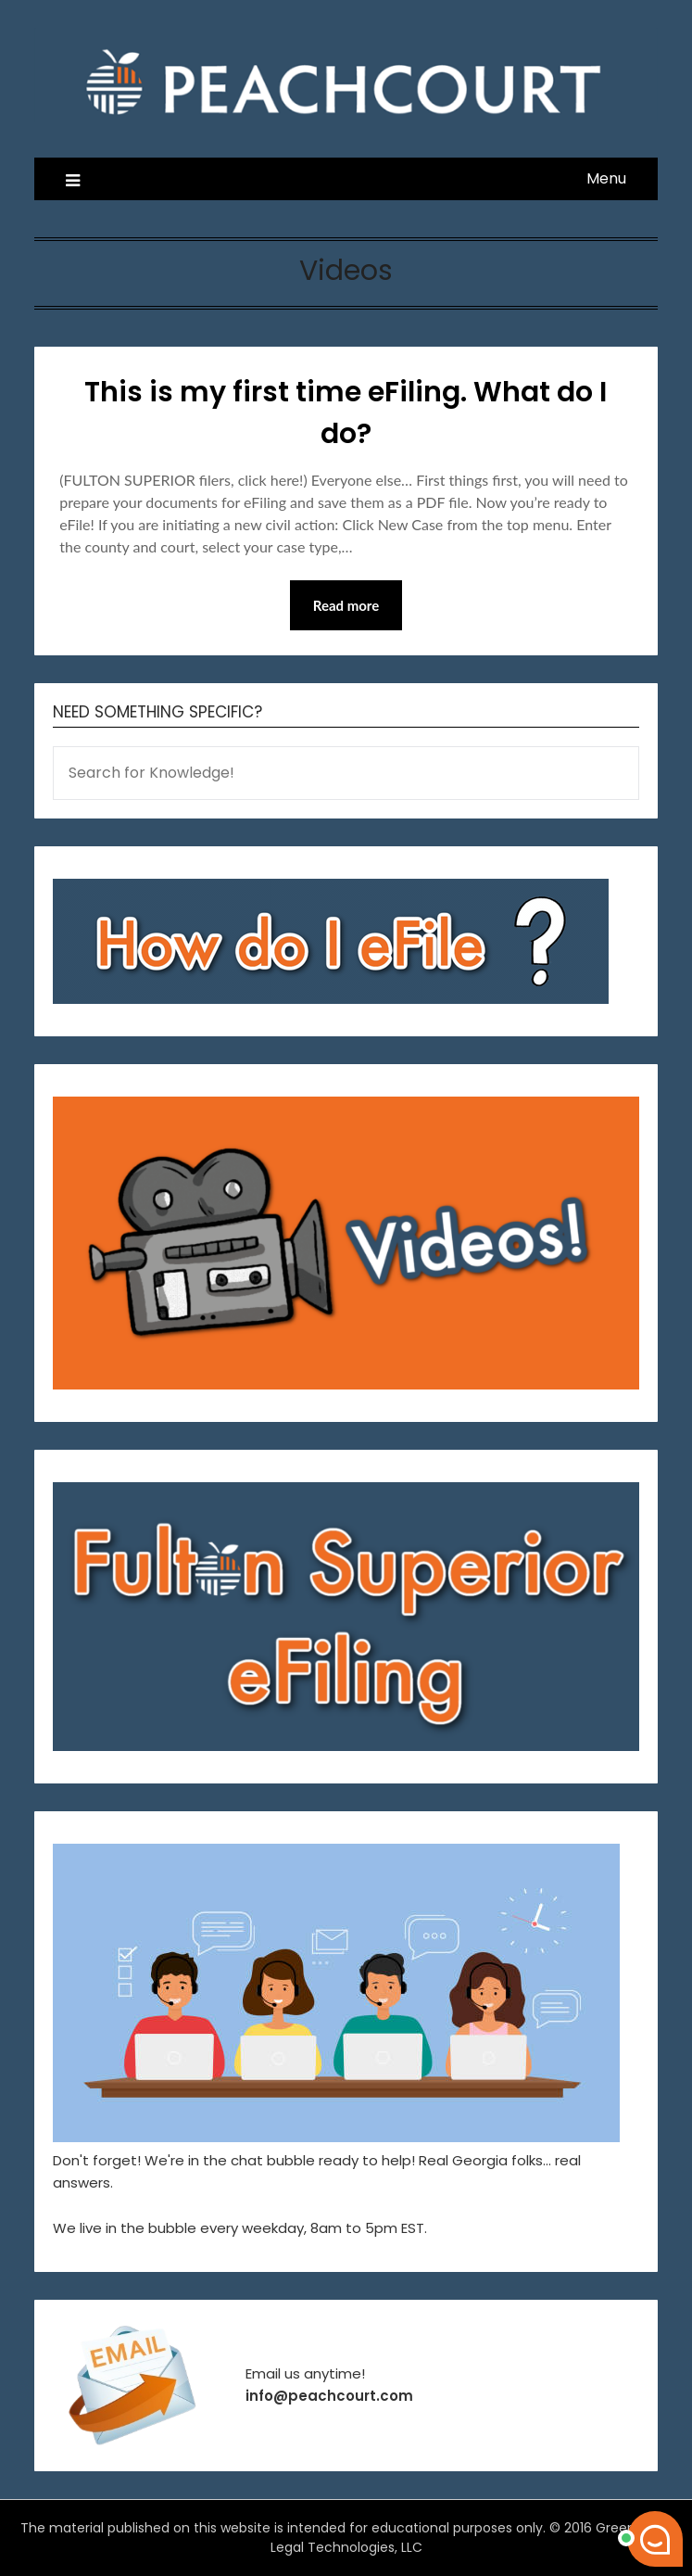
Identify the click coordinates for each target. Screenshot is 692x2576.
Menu (606, 178)
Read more (346, 605)
